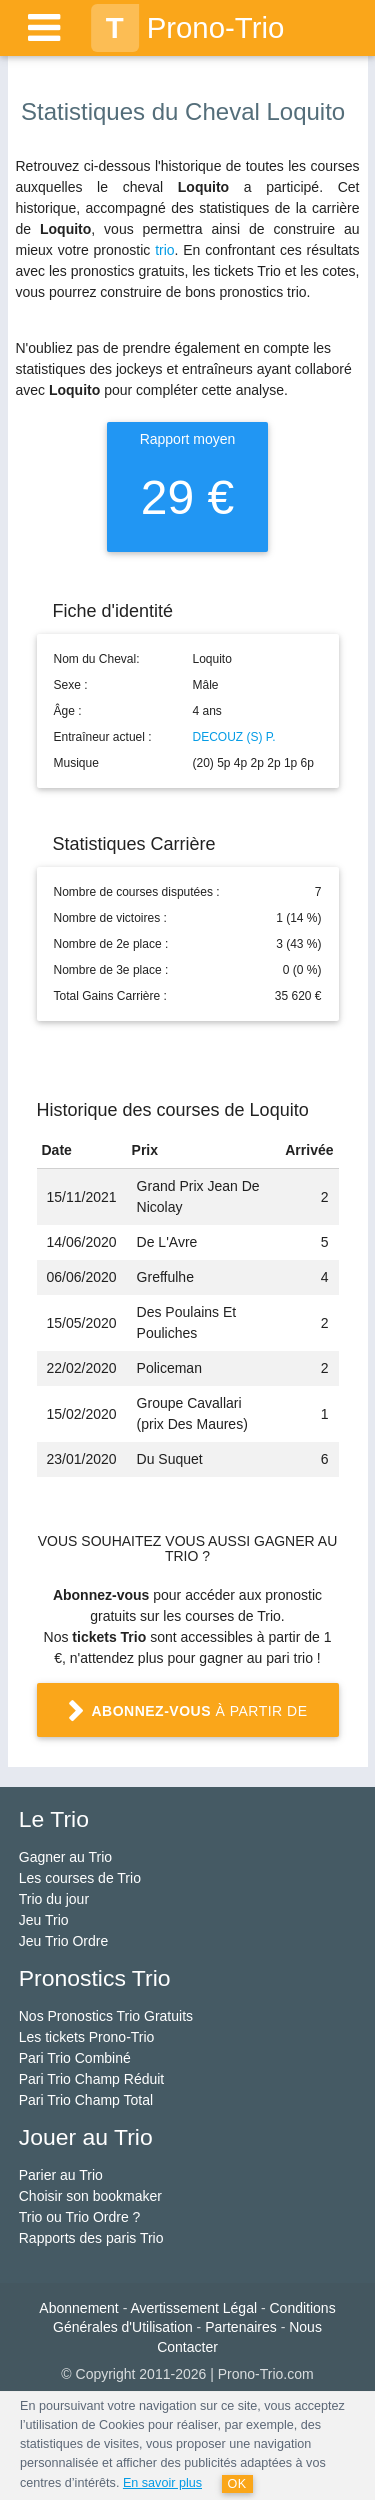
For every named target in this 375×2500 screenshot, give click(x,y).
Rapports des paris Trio (91, 2238)
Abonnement (78, 2308)
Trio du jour (54, 1899)
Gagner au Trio (65, 1857)
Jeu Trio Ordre (63, 1941)
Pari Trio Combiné (75, 2058)
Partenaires (241, 2327)
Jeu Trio (44, 1920)
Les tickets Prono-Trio (87, 2037)
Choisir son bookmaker (90, 2196)
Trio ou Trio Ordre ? (80, 2217)
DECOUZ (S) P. (234, 737)
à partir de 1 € (187, 1719)
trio (164, 250)
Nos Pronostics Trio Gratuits (106, 2016)
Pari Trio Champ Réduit (92, 2079)
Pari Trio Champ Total (86, 2100)
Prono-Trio (188, 28)
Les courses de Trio (80, 1878)
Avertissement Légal (193, 2308)
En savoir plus (162, 2483)
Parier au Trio (61, 2175)
